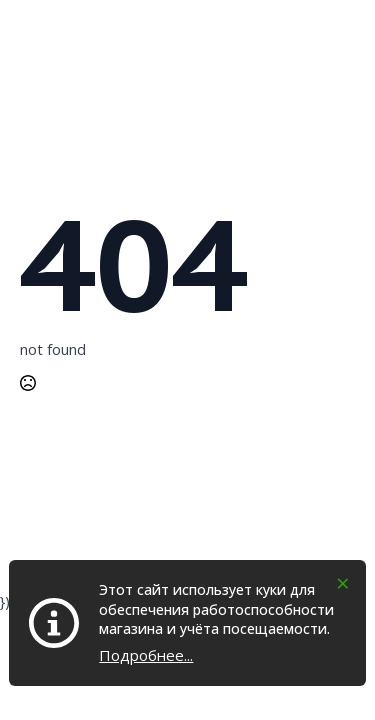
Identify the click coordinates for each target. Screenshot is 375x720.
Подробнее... (146, 655)
